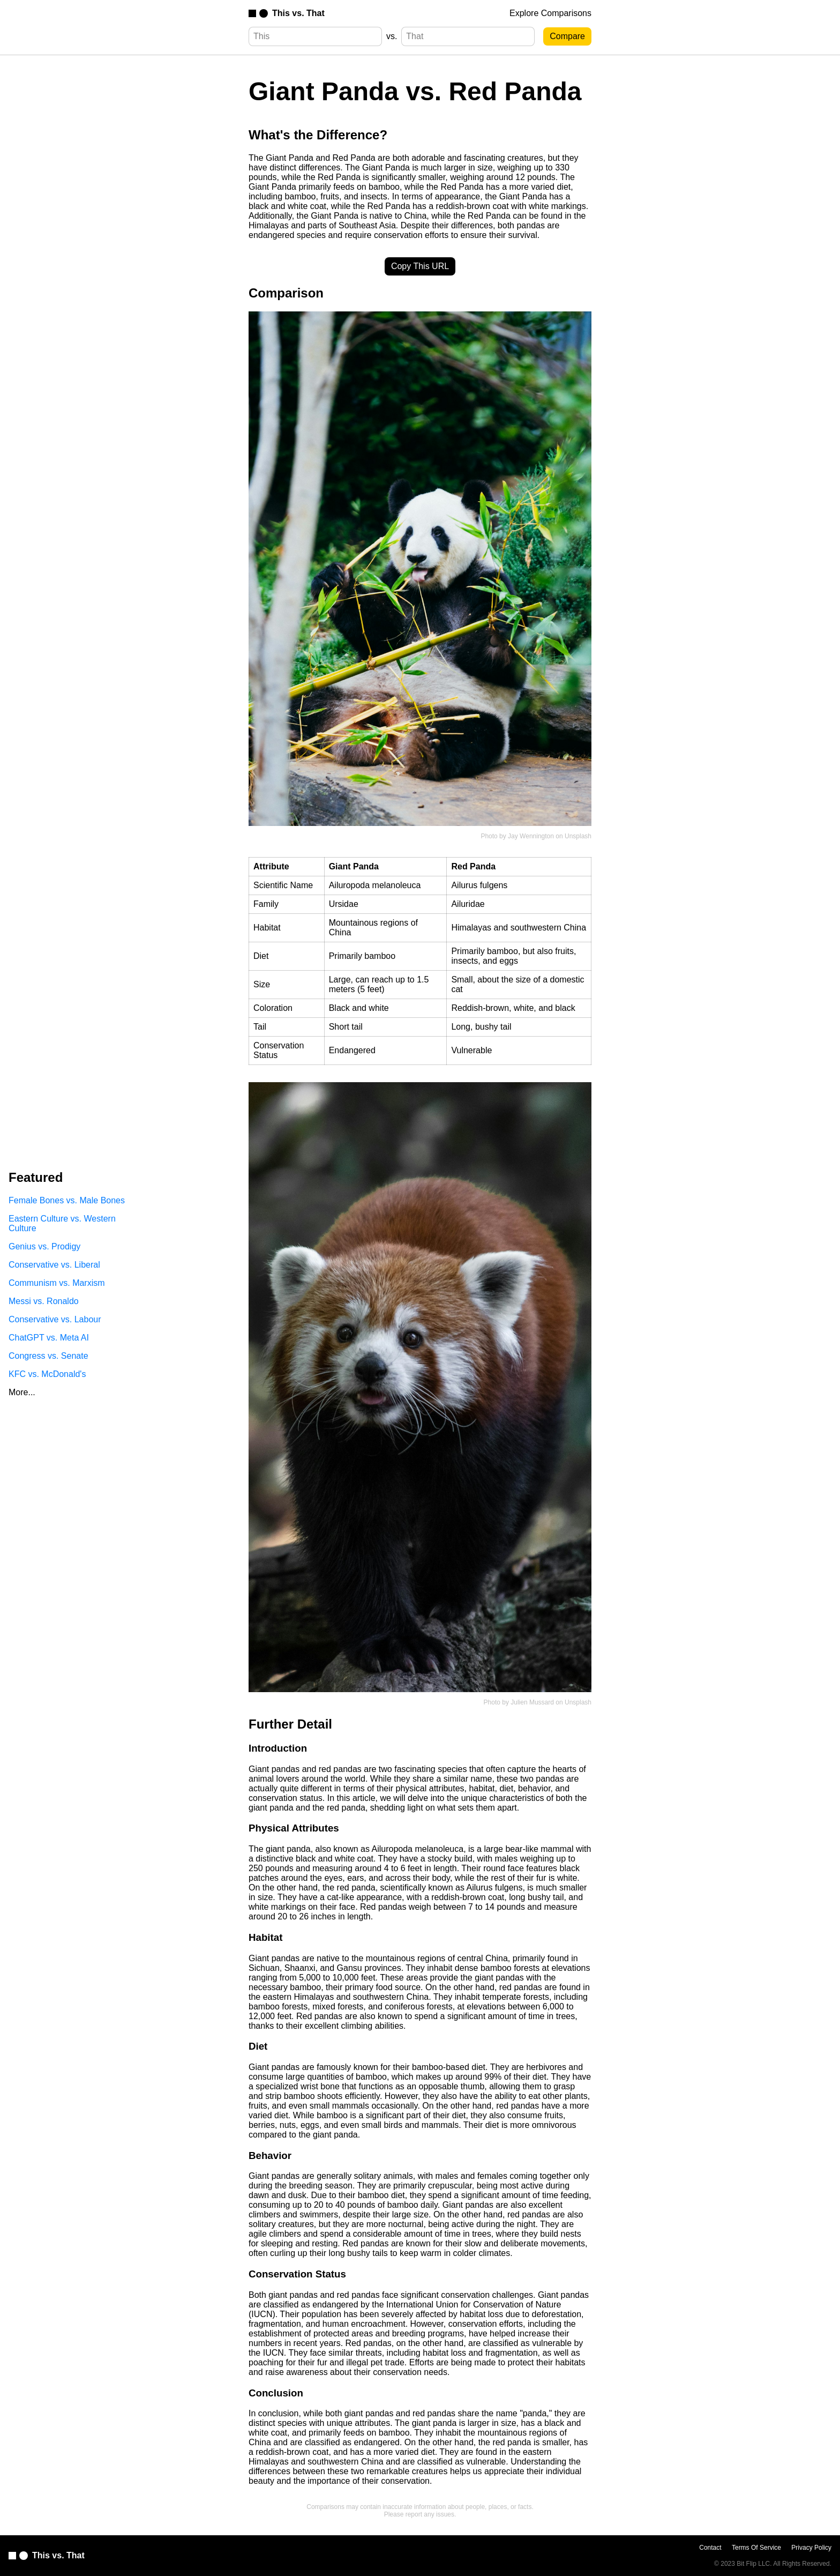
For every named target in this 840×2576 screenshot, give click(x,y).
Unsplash (578, 836)
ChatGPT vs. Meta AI (49, 1337)
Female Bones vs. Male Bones (67, 1200)
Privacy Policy (811, 2547)
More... (22, 1392)
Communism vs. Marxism (57, 1282)
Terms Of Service (756, 2547)
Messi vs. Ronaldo (44, 1301)
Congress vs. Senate (48, 1355)
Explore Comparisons (550, 13)
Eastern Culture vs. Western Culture (62, 1223)
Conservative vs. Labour (55, 1319)
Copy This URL (420, 266)
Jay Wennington (531, 836)
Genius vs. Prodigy (44, 1246)
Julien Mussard (532, 1702)
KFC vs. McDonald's (47, 1374)
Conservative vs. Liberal (54, 1264)
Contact (710, 2547)
